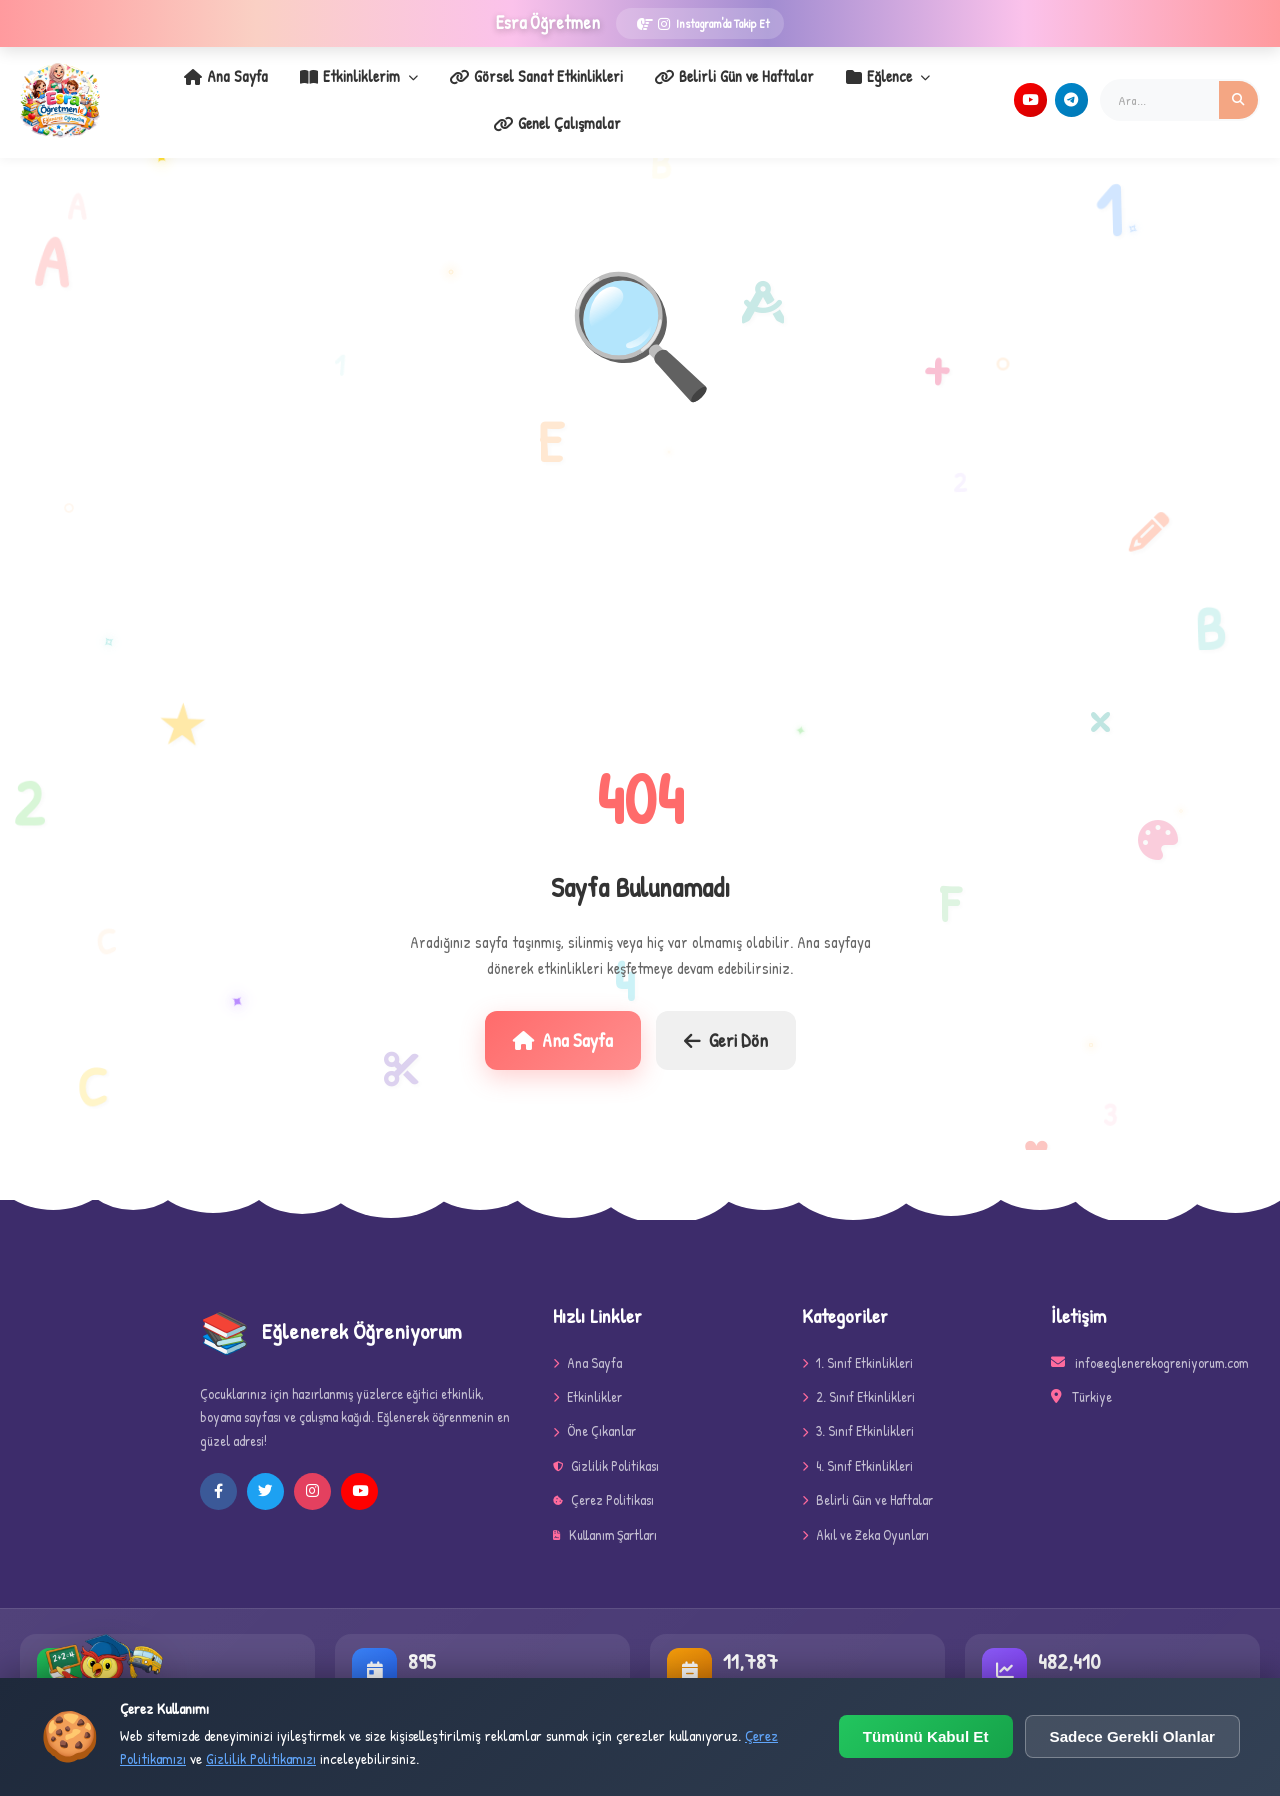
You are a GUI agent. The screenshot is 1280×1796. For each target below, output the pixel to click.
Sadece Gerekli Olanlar (1132, 1736)
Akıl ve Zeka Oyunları (865, 1517)
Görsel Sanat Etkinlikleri (458, 91)
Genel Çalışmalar (919, 91)
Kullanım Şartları (605, 1517)
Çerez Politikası (603, 1482)
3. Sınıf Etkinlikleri (858, 1413)
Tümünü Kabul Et (926, 1736)
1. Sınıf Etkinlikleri (857, 1345)
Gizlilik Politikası (606, 1448)
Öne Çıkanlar (594, 1413)
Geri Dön (726, 1023)
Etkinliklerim (290, 91)
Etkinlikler (587, 1379)
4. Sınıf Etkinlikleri (857, 1448)
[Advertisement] (640, 573)
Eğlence (791, 91)
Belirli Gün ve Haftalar (647, 91)
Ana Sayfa (167, 91)
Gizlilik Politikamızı (261, 1758)
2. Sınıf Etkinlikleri (858, 1379)
